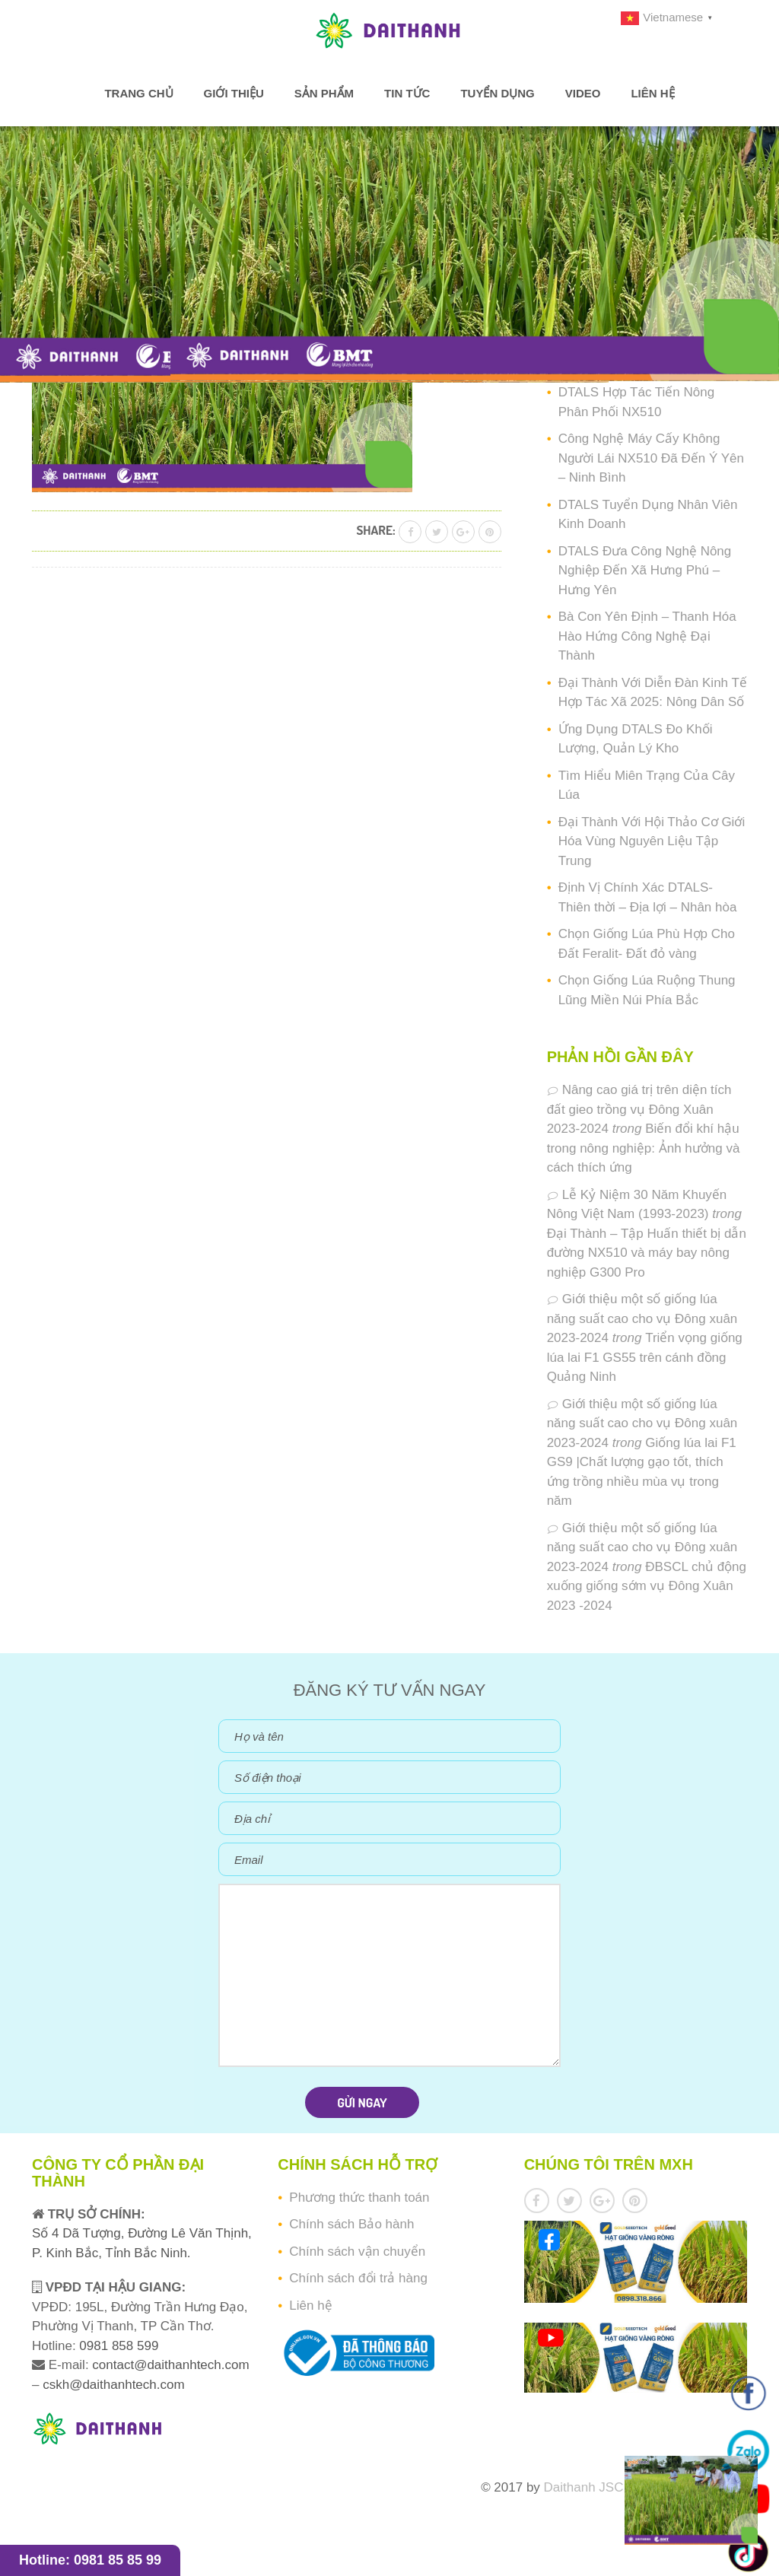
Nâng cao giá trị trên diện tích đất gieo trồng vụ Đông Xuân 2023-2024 (639, 1109)
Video (583, 93)
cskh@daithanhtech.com (113, 2384)
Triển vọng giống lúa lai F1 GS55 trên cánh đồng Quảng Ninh (644, 1357)
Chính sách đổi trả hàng (358, 2278)
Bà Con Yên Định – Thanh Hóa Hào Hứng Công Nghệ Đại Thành (647, 636)
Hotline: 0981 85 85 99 (90, 2560)
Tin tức (407, 93)
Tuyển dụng (497, 93)
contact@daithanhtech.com (170, 2365)
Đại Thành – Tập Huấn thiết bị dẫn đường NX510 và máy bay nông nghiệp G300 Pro (646, 1253)
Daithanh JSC (584, 2487)
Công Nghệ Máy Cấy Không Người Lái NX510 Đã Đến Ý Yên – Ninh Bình (651, 458)
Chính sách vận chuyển (357, 2251)
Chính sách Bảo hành (351, 2224)
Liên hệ (652, 93)
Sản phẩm (324, 93)
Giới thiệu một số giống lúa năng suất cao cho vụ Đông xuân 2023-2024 (642, 1318)
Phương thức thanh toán (359, 2197)
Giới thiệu (234, 93)
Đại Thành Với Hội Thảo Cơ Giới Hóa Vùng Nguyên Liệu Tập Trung (652, 841)
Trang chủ (138, 93)
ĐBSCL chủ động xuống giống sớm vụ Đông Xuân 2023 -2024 (646, 1586)
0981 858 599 (117, 2346)
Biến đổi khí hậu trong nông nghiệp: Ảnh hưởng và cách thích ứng (643, 1148)
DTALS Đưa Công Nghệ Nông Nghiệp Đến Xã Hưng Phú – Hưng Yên (645, 570)
